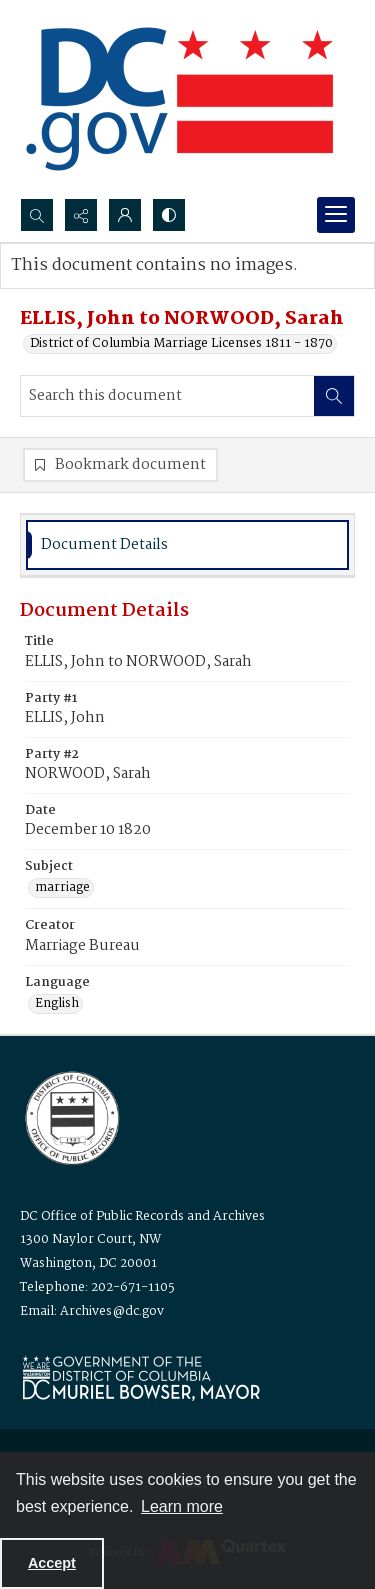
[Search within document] (334, 396)
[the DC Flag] (180, 99)
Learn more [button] (182, 1506)
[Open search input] (37, 215)
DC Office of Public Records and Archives (142, 1216)
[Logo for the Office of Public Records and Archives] (70, 1116)
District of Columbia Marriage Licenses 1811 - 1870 (181, 344)
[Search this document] (167, 396)
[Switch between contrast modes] (169, 215)
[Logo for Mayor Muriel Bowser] (141, 1377)
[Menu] (336, 215)
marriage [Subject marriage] (62, 888)
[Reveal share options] (81, 215)
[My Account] (125, 215)
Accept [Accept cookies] (52, 1563)
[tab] (187, 545)
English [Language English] (57, 1004)
